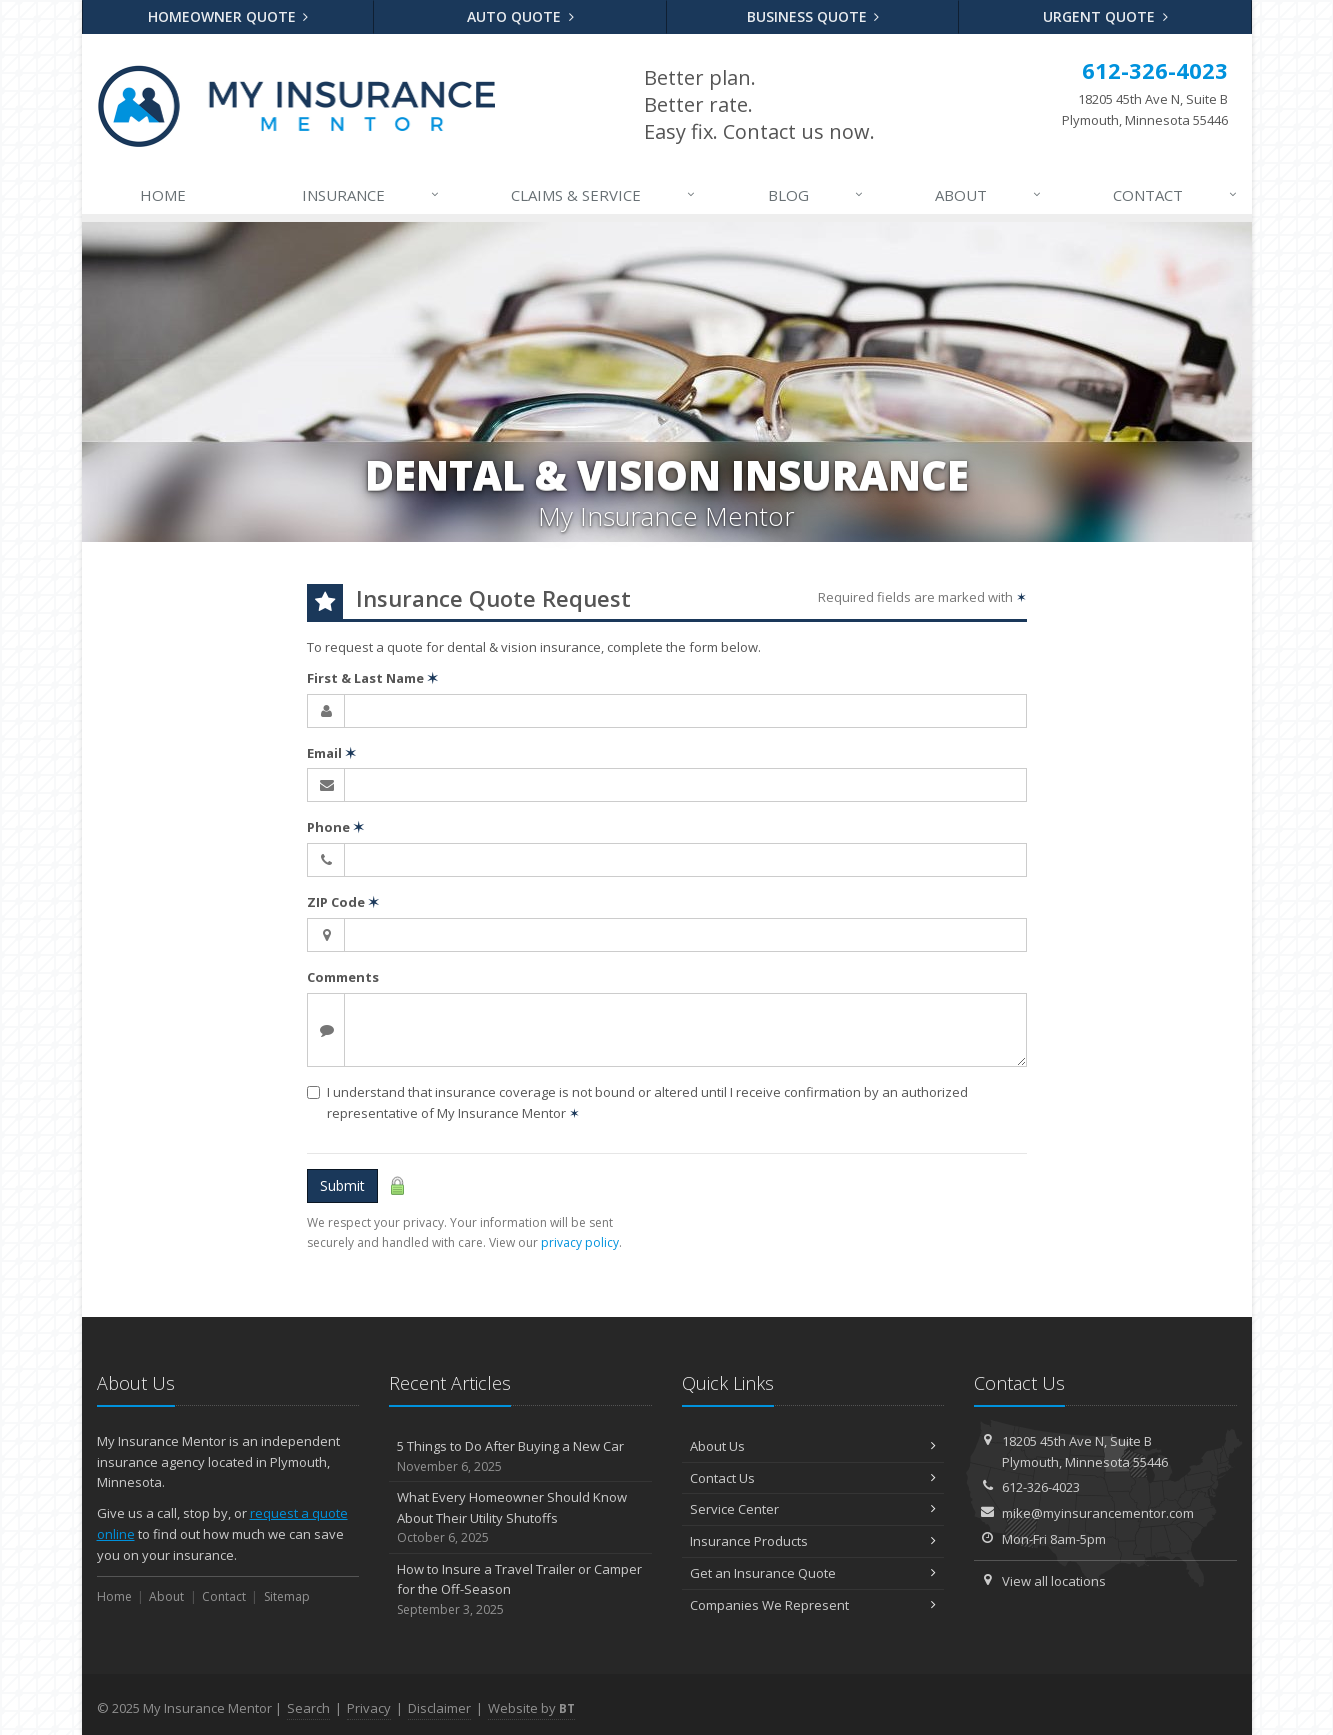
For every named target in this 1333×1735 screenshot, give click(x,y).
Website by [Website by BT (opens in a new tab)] (531, 1708)
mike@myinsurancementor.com (1098, 1513)
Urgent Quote (1105, 16)
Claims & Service (604, 195)
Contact (1176, 195)
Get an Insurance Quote (813, 1573)
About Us (813, 1446)
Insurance (371, 195)
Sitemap (287, 1596)
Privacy (369, 1708)
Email (331, 753)
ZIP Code (343, 902)
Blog (816, 195)
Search (308, 1708)
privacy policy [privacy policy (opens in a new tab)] (580, 1242)
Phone (335, 827)
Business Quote (813, 16)
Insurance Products (813, 1541)
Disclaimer (439, 1708)
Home (163, 195)
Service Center (813, 1509)
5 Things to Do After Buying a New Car (520, 1456)
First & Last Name (372, 678)
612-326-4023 (1041, 1487)
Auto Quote (520, 16)
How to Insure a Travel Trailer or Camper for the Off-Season (520, 1590)
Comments (343, 977)
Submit (342, 1185)
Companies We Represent (813, 1605)
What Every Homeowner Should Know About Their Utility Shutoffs (520, 1518)
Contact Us (813, 1478)
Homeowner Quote (228, 16)
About (989, 195)
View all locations (1054, 1581)
